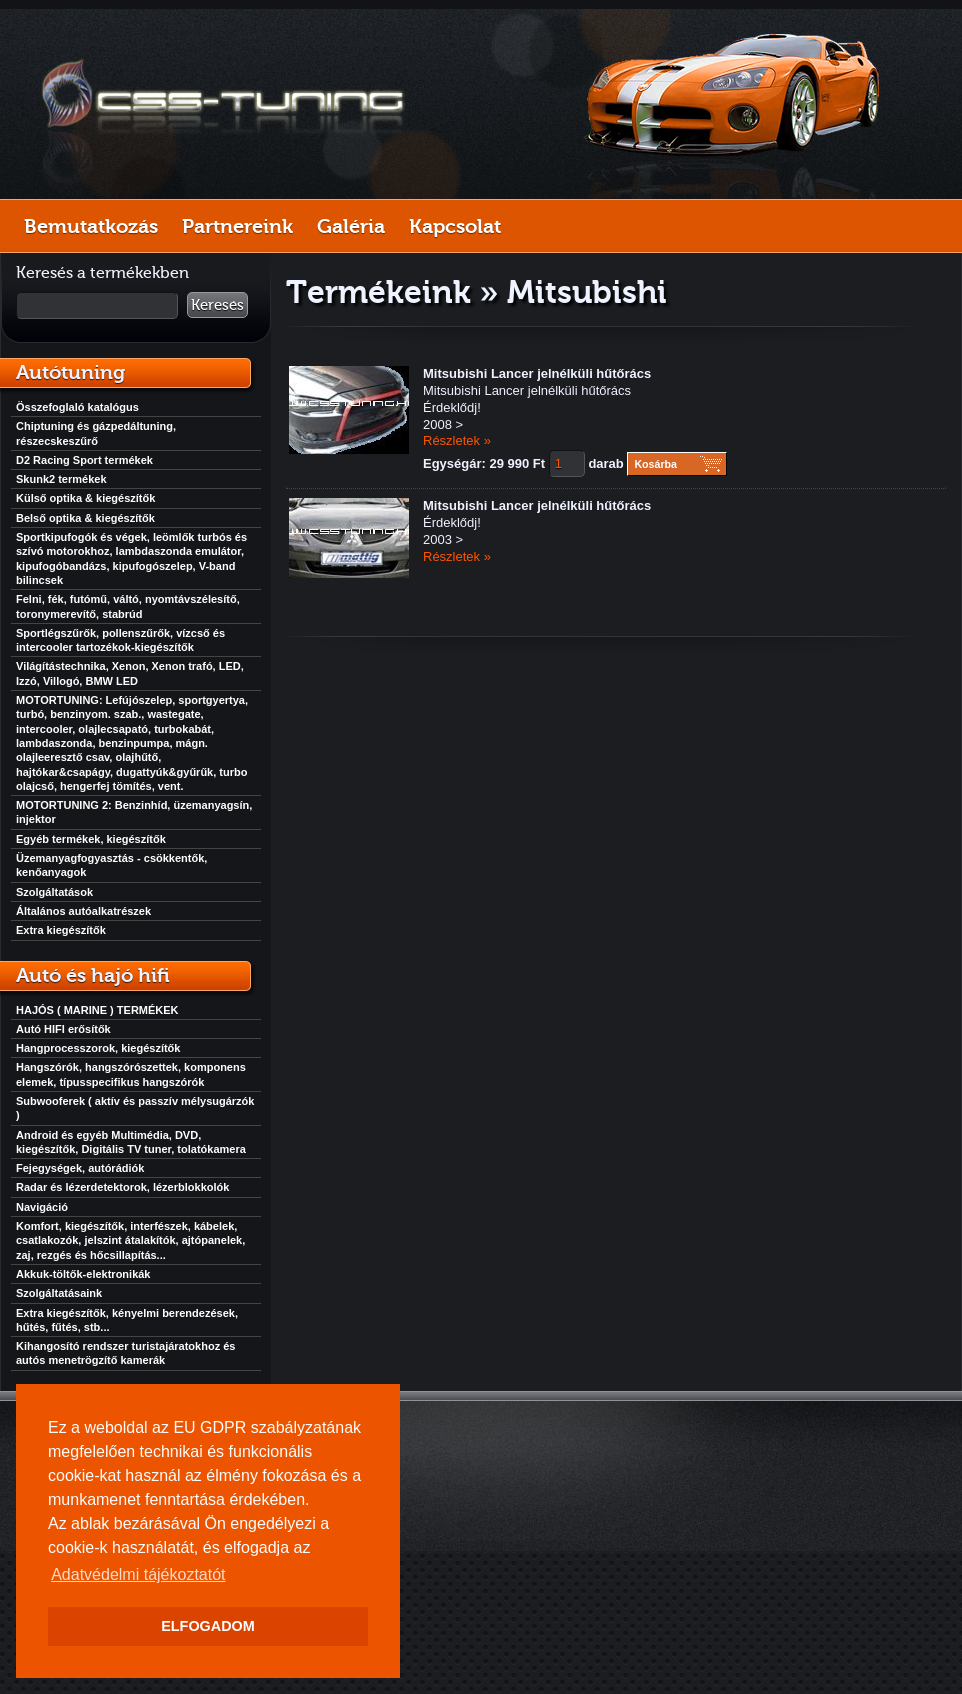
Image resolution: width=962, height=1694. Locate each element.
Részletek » (457, 440)
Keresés (217, 305)
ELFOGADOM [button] (208, 1626)
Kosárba (655, 464)
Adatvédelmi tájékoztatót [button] (138, 1574)
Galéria (351, 226)
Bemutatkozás (91, 226)
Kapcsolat (455, 226)
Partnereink (237, 226)
